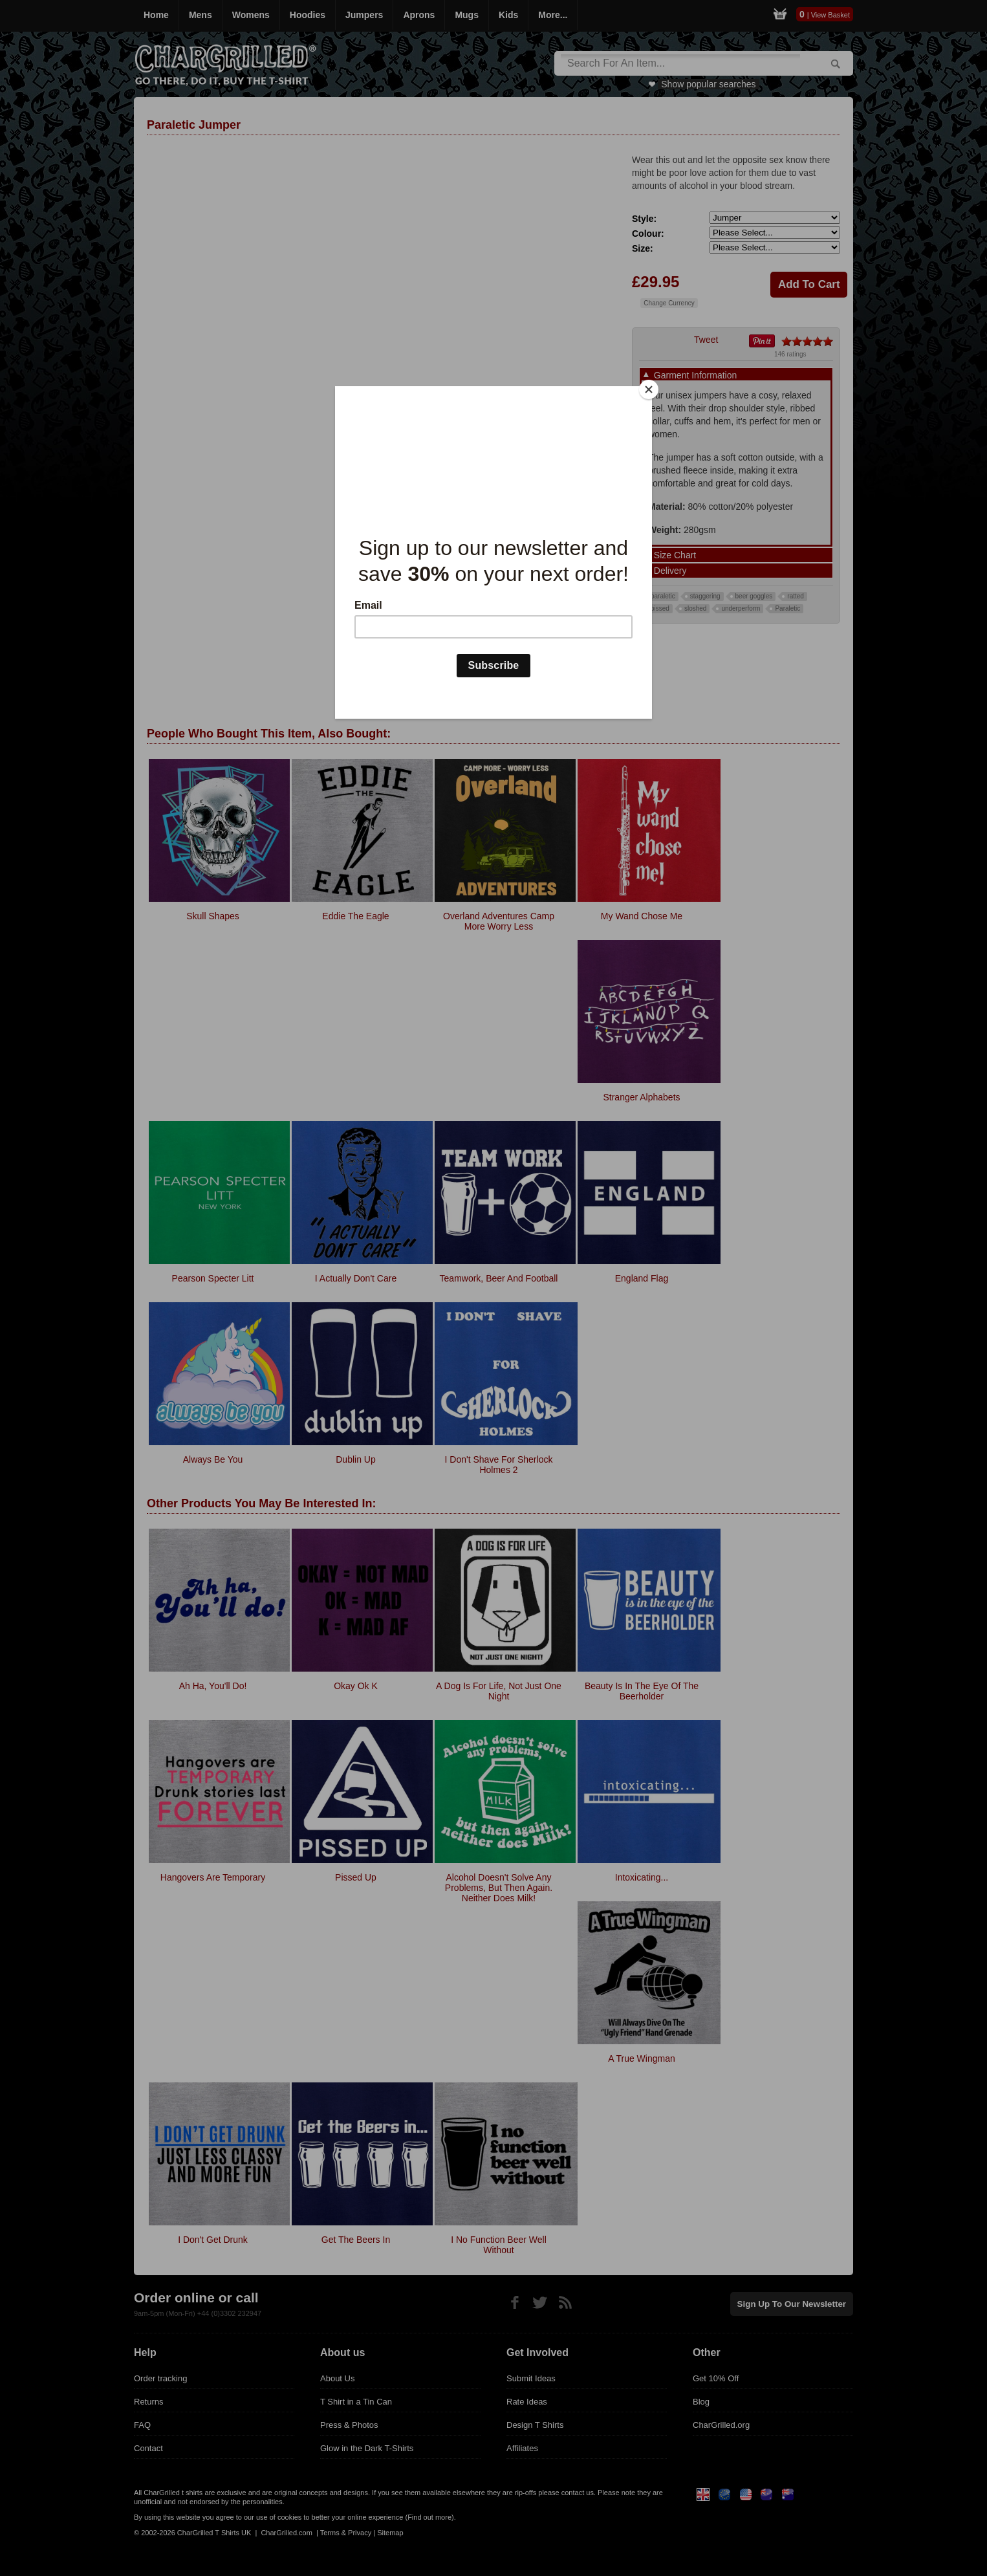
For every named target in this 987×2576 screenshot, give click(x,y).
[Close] (648, 389)
